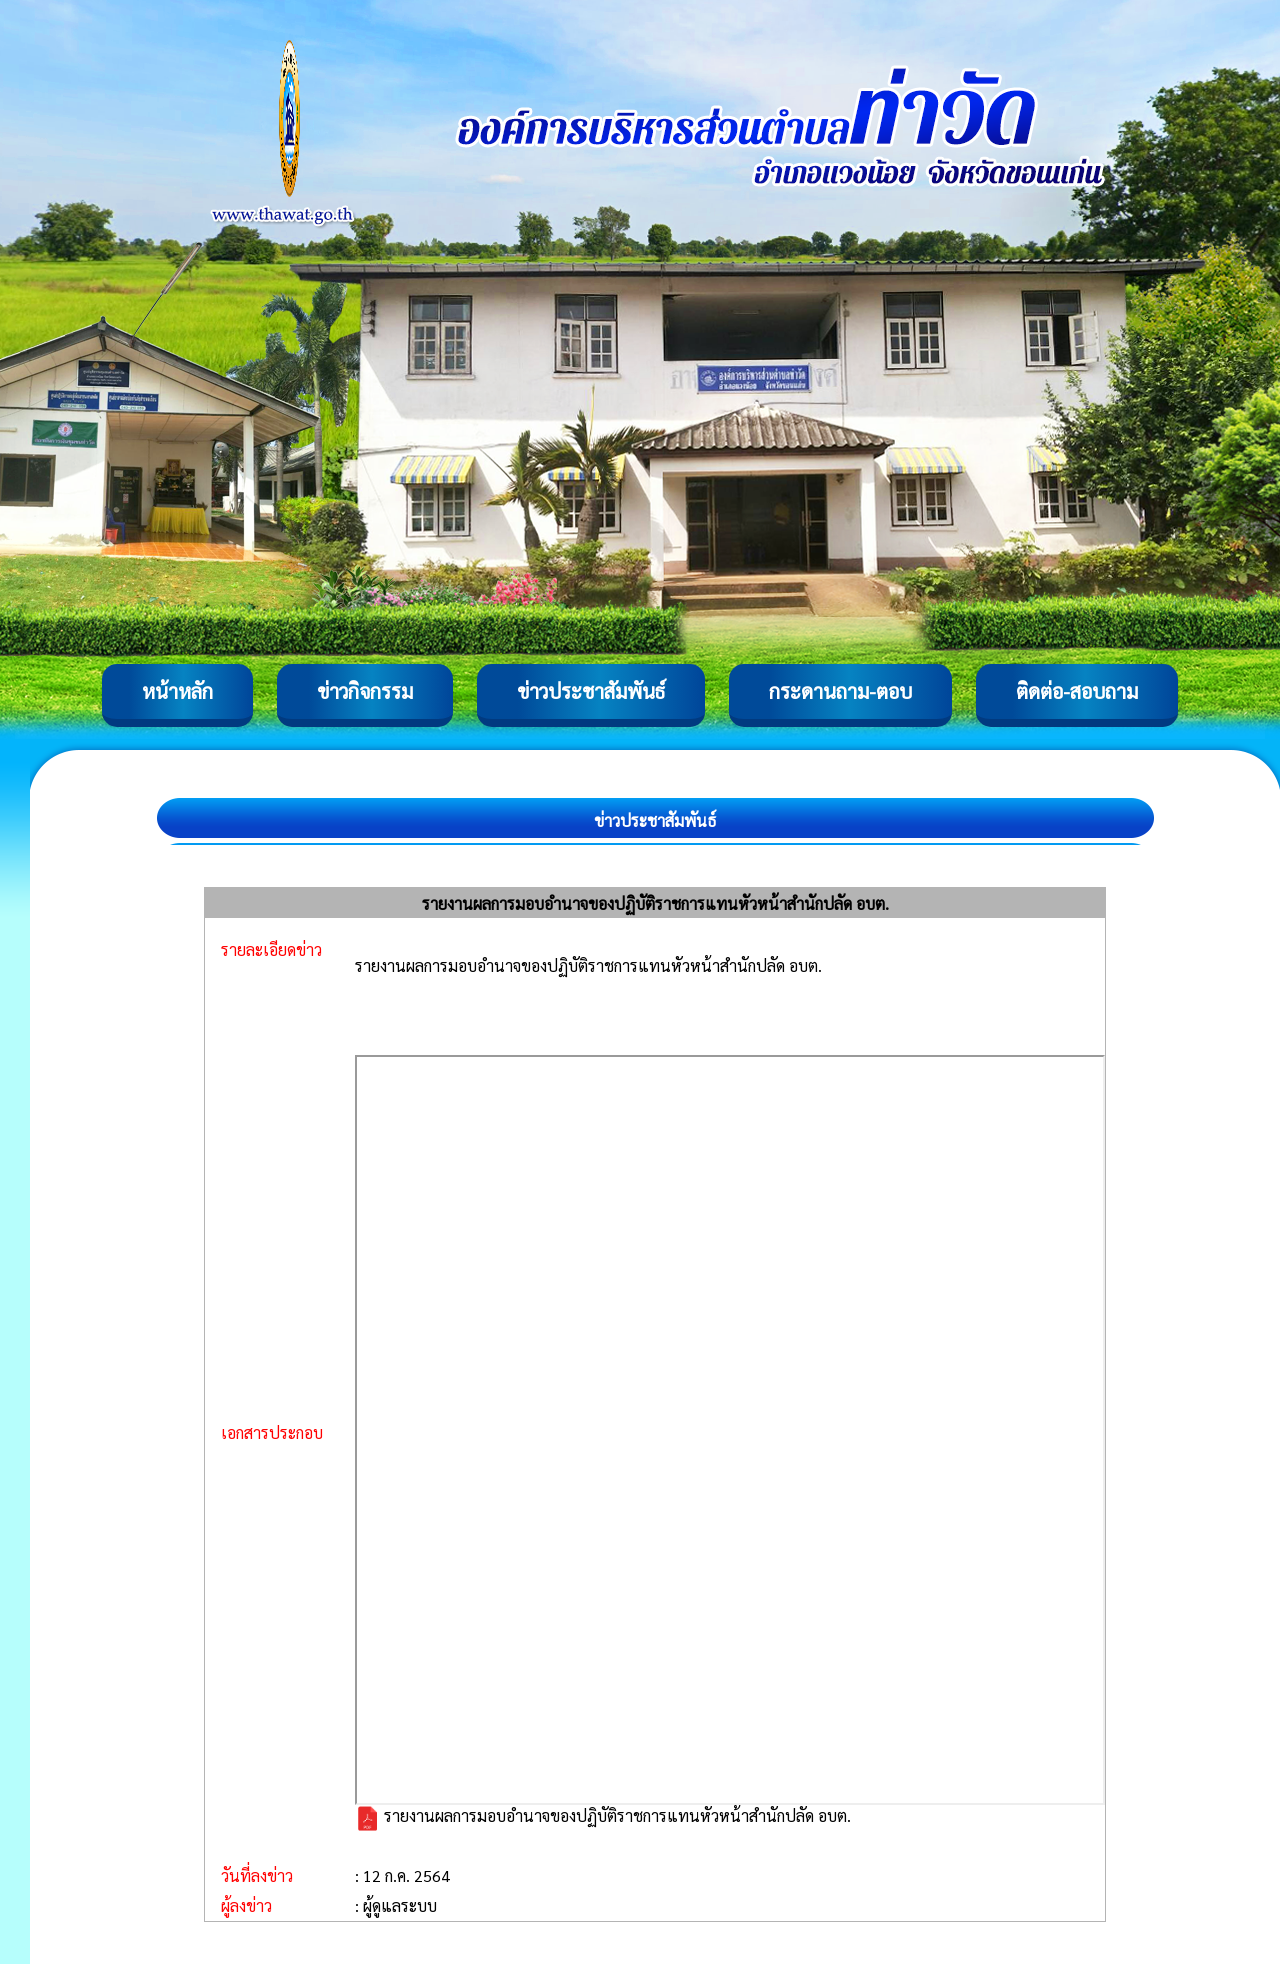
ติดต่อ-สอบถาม (1077, 691)
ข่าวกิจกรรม (365, 691)
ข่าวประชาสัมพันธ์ (591, 691)
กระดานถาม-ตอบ (840, 691)
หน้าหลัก (177, 691)
